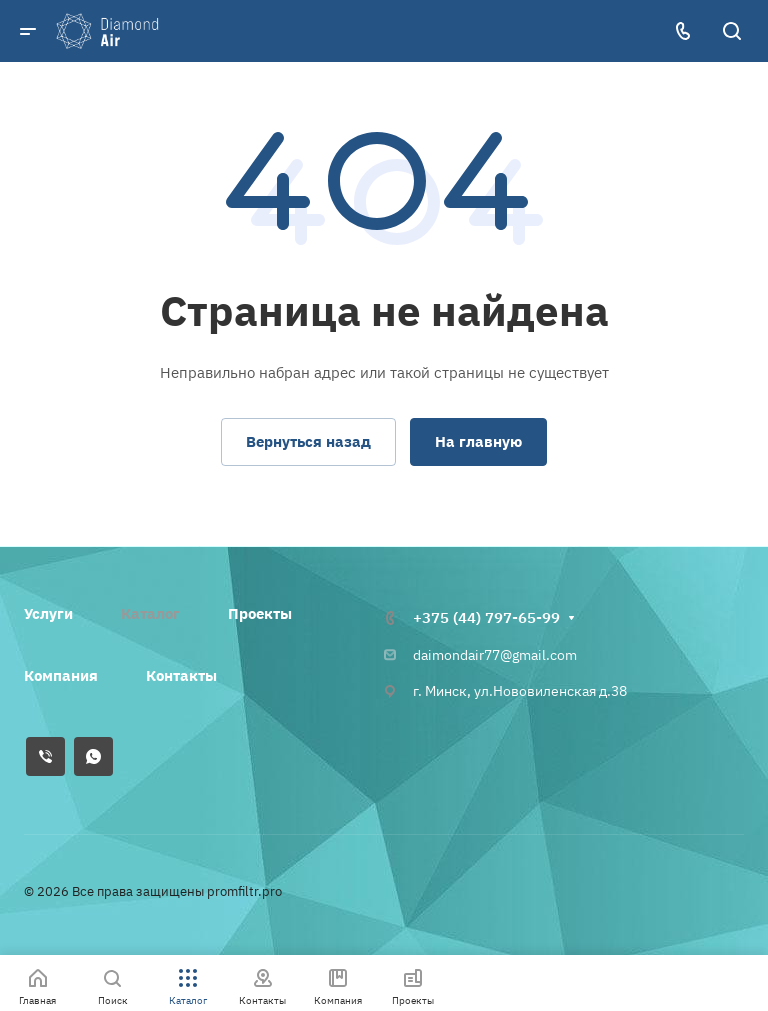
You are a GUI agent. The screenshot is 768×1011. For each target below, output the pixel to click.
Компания (61, 675)
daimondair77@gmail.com (495, 655)
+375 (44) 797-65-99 (486, 617)
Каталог (150, 613)
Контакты (181, 675)
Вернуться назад (308, 441)
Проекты (260, 613)
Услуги (48, 613)
